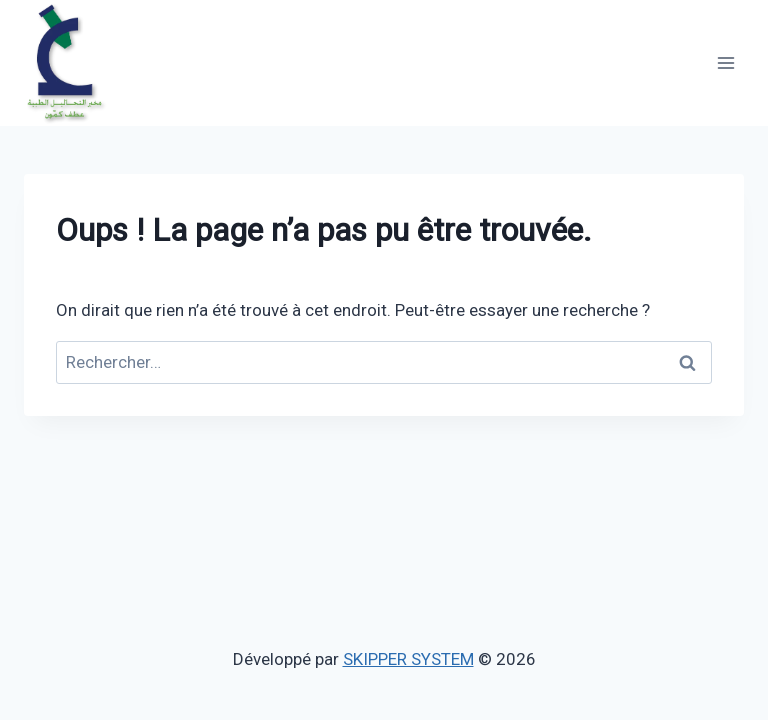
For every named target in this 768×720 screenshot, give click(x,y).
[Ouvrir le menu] (725, 62)
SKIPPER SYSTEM (408, 659)
